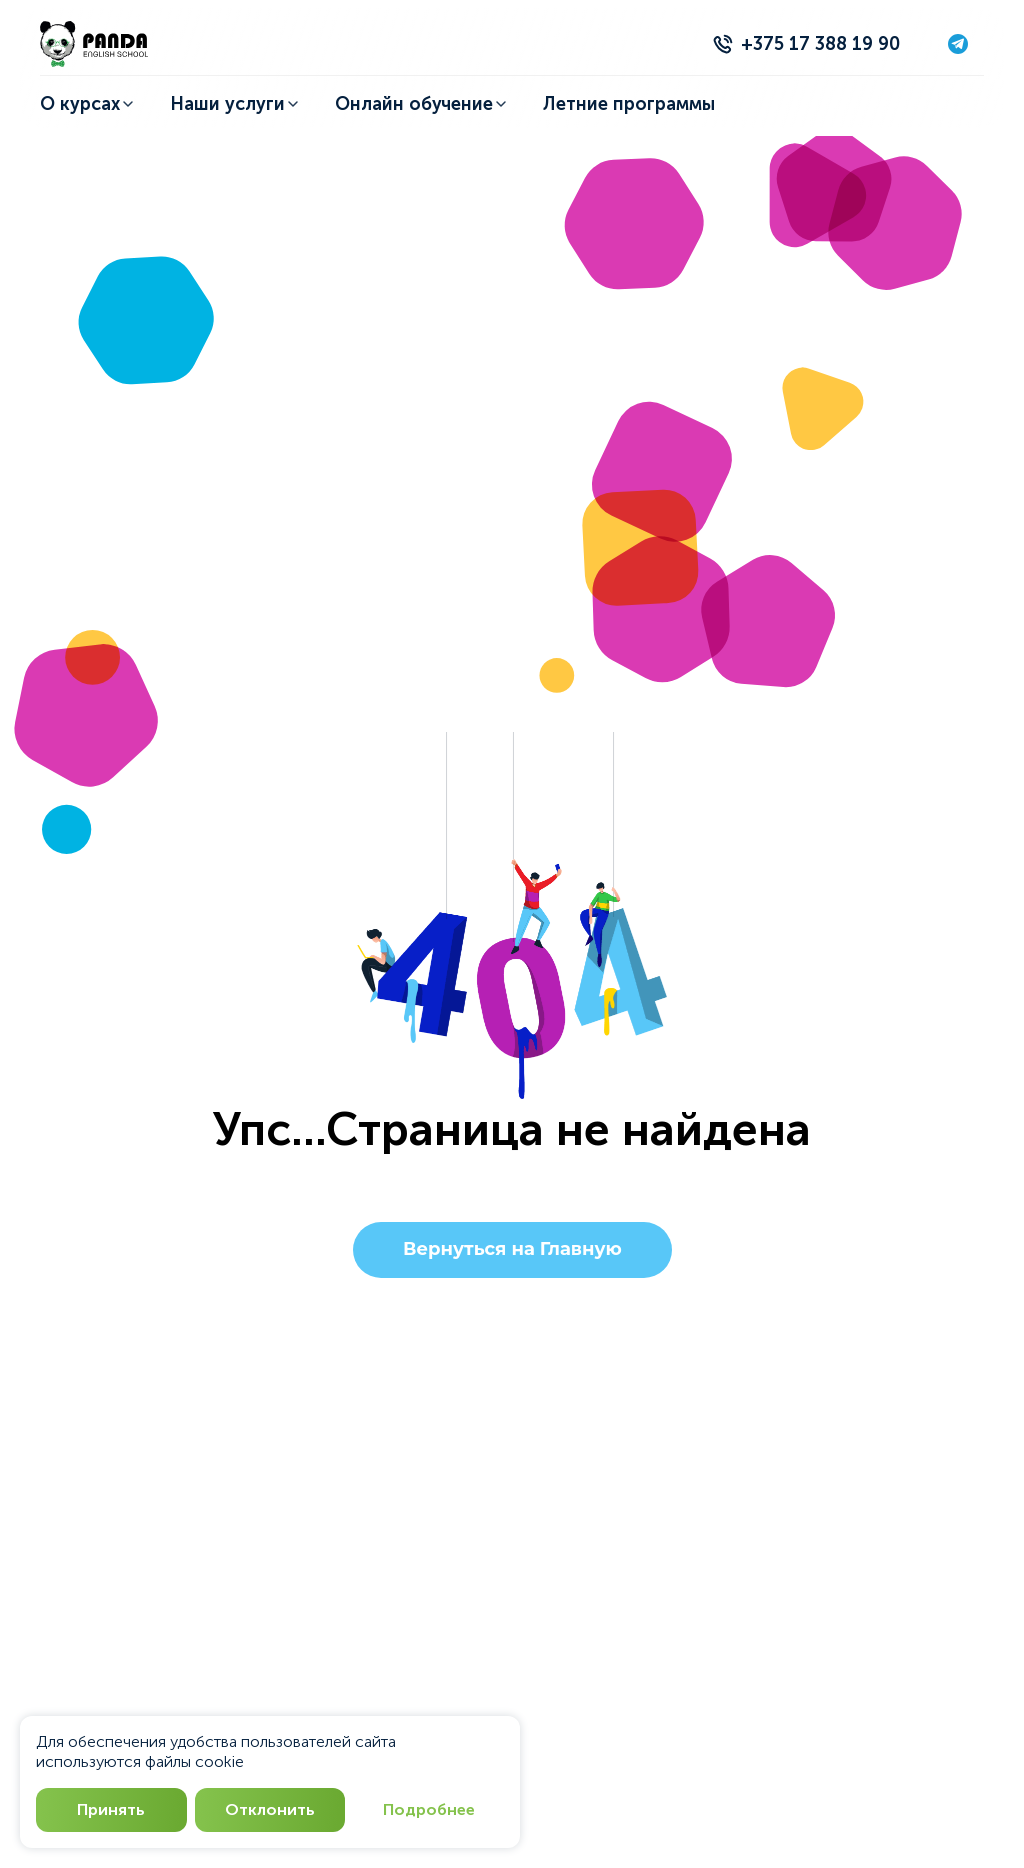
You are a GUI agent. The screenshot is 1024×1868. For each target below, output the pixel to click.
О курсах (87, 104)
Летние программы (629, 104)
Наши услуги (234, 104)
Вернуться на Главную (512, 1250)
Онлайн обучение (421, 104)
